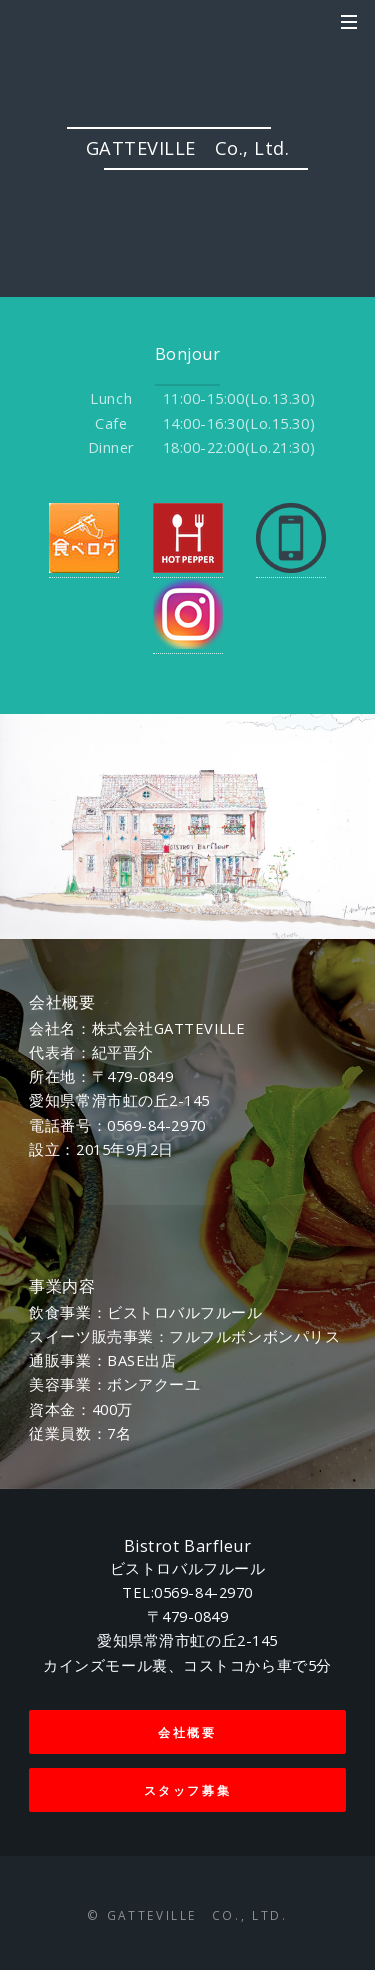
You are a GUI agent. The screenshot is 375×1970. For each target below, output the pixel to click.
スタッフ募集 (188, 1790)
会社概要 (187, 1732)
